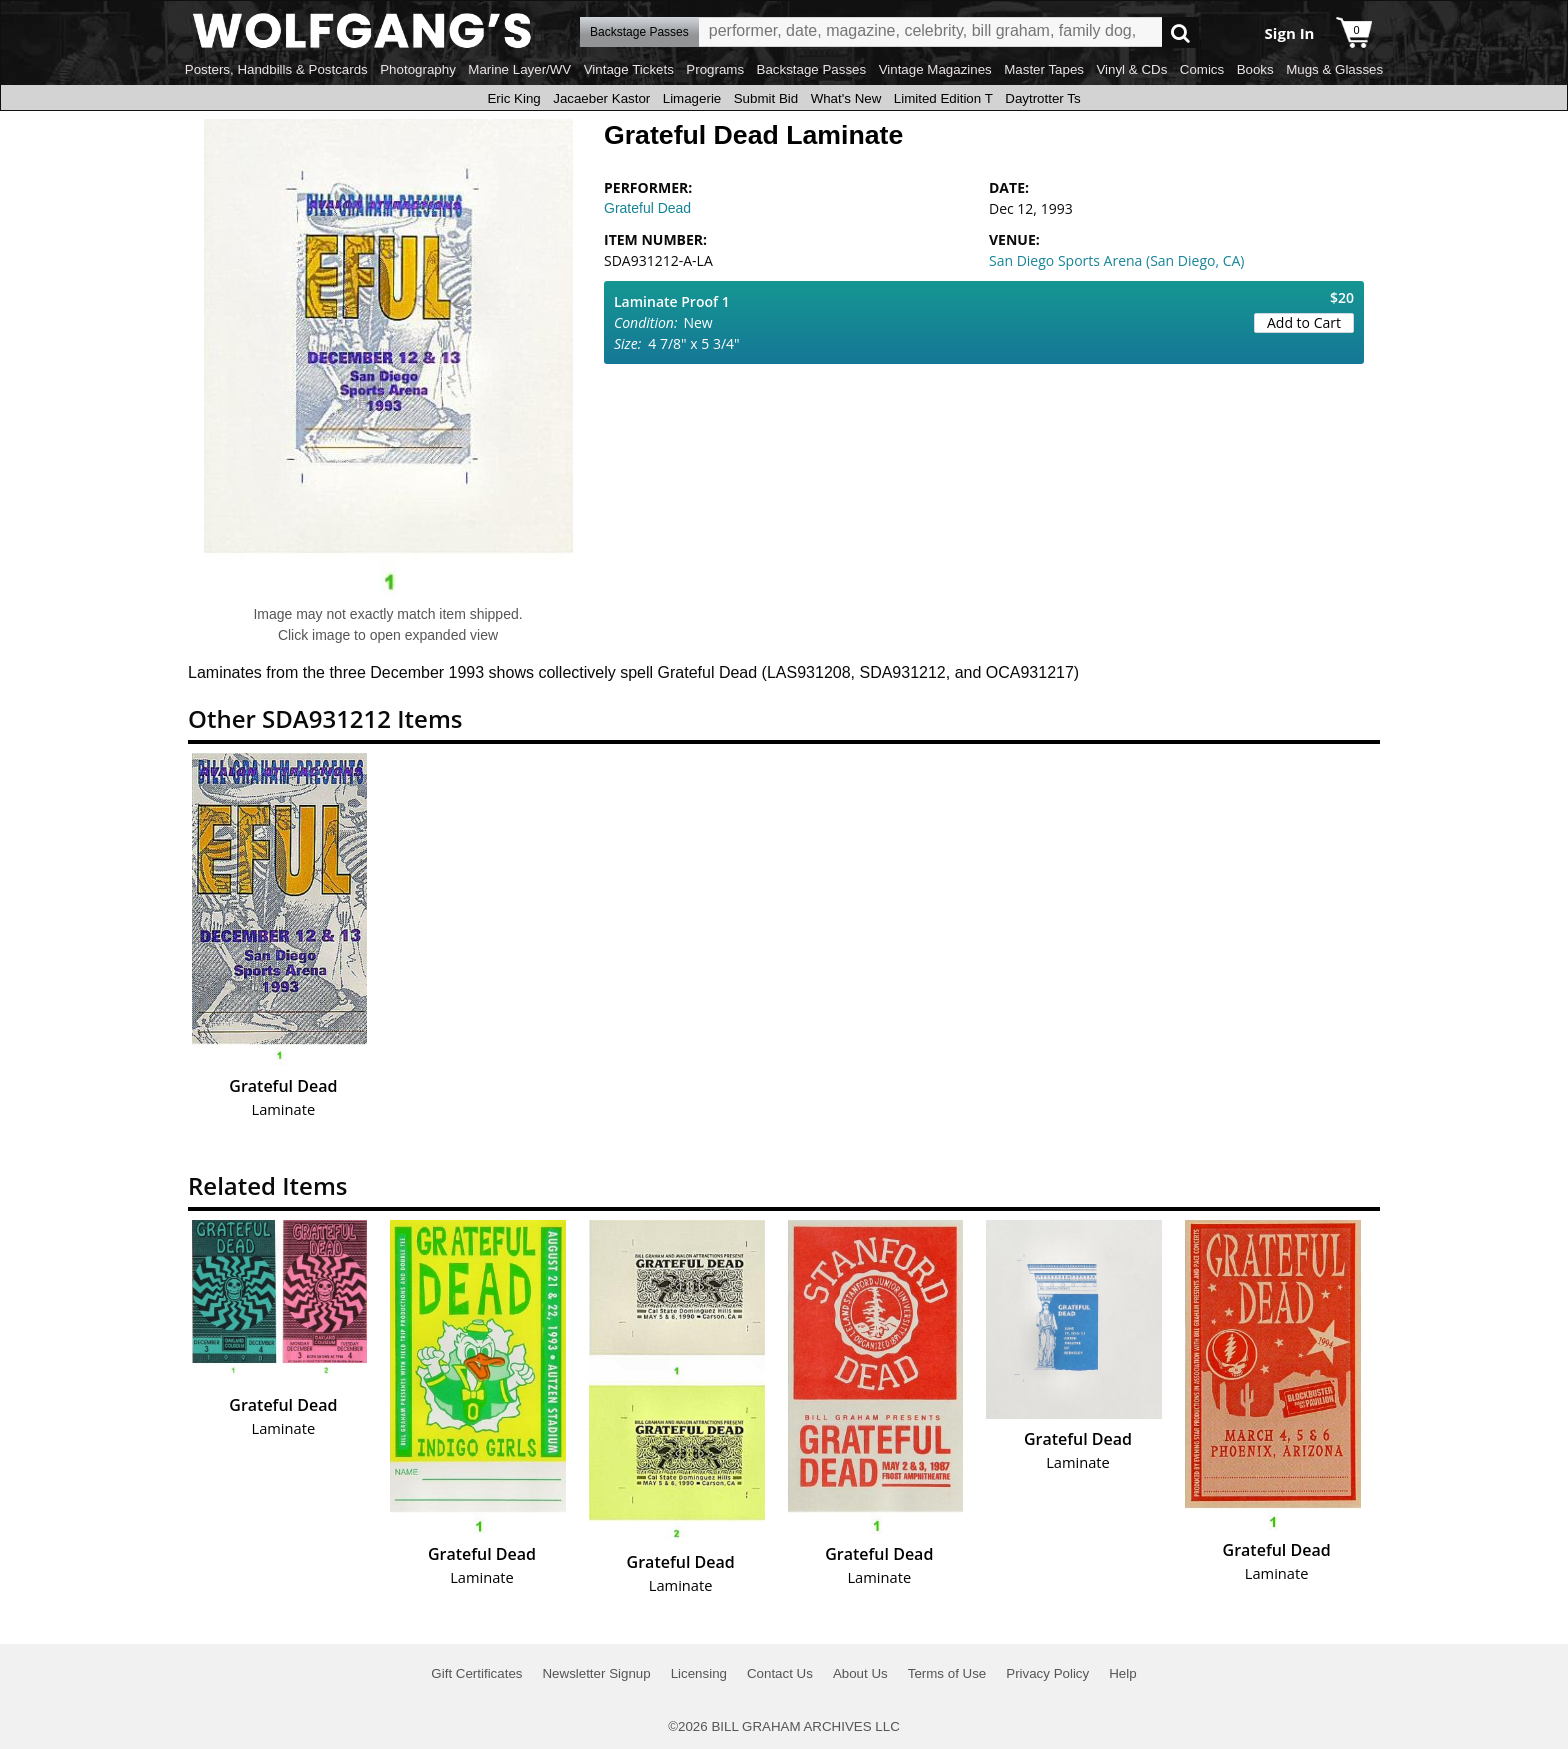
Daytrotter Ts (1042, 98)
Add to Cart (1304, 322)
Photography (418, 69)
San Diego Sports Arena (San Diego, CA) (1116, 260)
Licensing (699, 1673)
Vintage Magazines (935, 69)
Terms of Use (947, 1673)
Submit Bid (766, 98)
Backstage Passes (812, 69)
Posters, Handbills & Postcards (276, 69)
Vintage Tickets (629, 69)
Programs (715, 69)
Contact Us (780, 1673)
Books (1255, 69)
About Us (860, 1673)
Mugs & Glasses (1334, 69)
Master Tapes (1044, 69)
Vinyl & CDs (1131, 69)
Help (1122, 1673)
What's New (846, 98)
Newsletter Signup (596, 1673)
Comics (1202, 69)
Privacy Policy (1047, 1673)
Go (1180, 32)
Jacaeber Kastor (601, 98)
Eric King (513, 98)
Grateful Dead (647, 208)
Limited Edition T (943, 98)
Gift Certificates (476, 1673)
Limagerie (692, 98)
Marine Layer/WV (519, 69)
